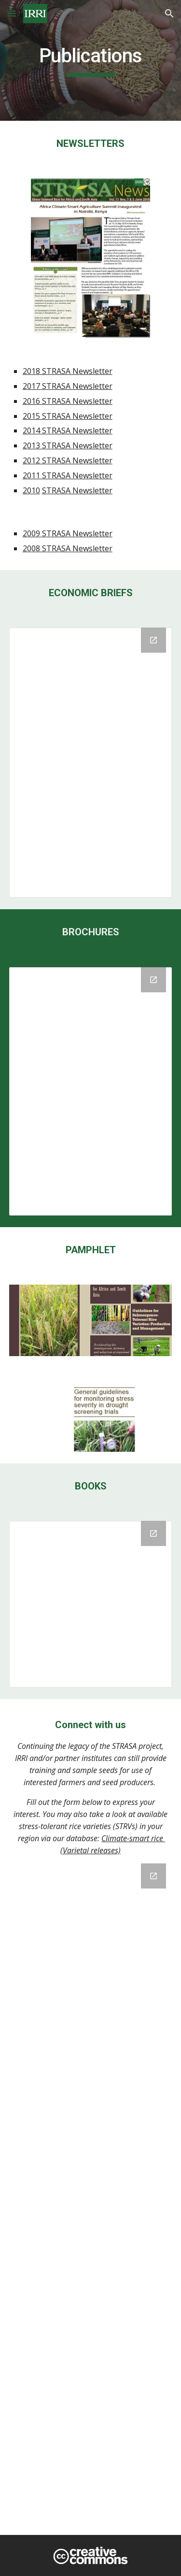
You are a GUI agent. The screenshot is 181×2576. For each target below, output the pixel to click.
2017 (32, 386)
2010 (31, 490)
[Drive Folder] (90, 1091)
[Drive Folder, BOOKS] (90, 1604)
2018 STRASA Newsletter (67, 371)
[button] (11, 13)
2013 (32, 445)
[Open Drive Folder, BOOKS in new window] (153, 1533)
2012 (32, 460)
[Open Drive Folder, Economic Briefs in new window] (153, 640)
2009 (32, 533)
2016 (32, 401)
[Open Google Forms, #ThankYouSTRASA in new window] (153, 1876)
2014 (32, 430)
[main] (90, 60)
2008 (32, 548)
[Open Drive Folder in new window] (153, 979)
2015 (32, 416)
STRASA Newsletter (77, 386)
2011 (32, 475)
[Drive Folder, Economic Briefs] (90, 763)
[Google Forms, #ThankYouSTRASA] (90, 2193)
